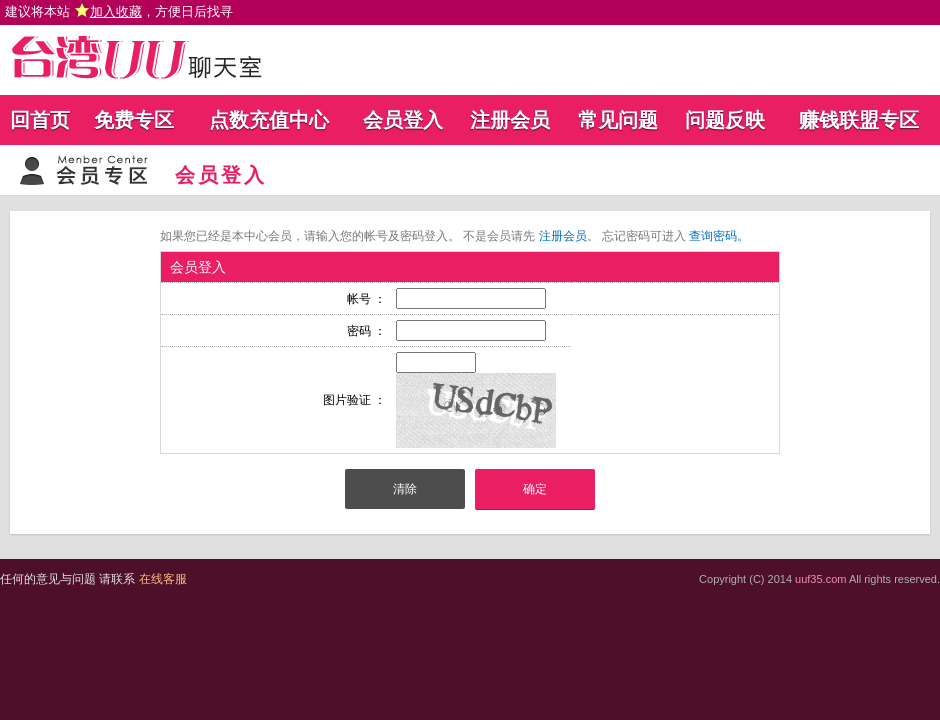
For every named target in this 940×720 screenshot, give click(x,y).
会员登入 (403, 120)
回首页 (40, 120)
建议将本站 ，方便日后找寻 (119, 11)
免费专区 (134, 120)
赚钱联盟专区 (859, 120)
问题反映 (725, 120)
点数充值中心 (269, 120)
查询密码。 (719, 236)
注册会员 (510, 120)
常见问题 (618, 120)
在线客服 (163, 579)
